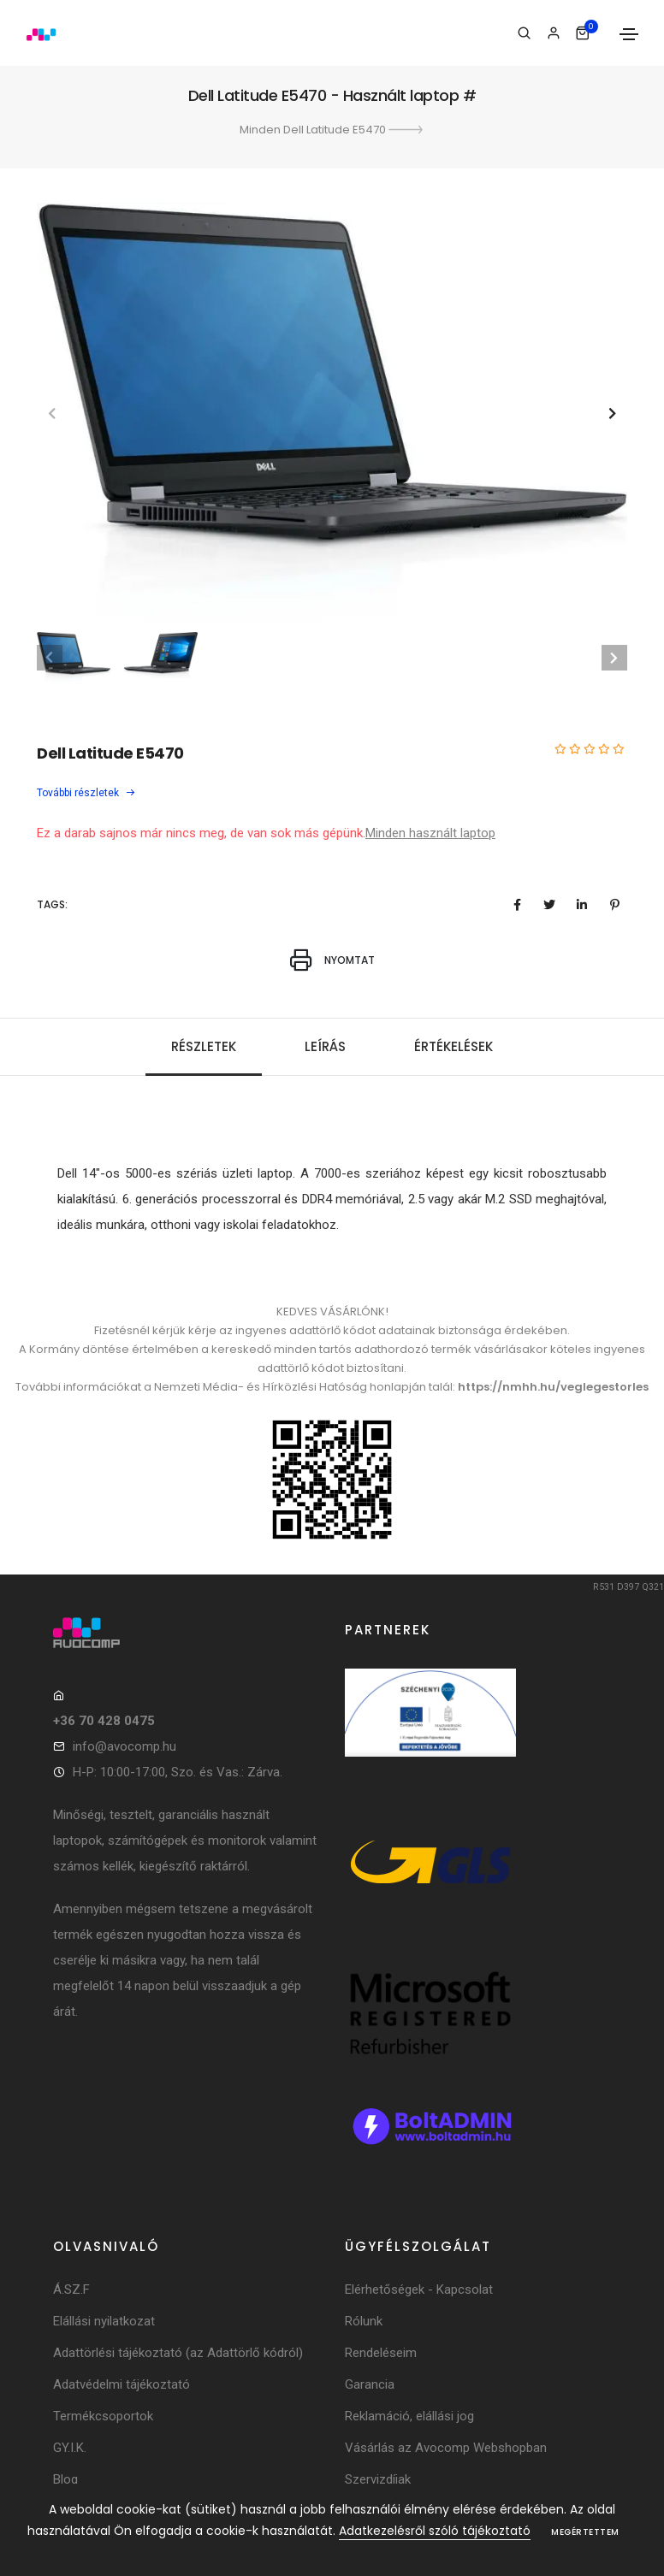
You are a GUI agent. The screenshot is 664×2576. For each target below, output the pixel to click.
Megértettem (585, 2532)
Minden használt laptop (430, 833)
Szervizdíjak (378, 2479)
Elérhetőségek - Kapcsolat (419, 2289)
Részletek (203, 1046)
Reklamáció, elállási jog (409, 2416)
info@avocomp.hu (124, 1746)
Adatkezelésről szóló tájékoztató (435, 2530)
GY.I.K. (69, 2447)
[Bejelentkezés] (553, 33)
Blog (65, 2479)
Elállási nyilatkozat (104, 2321)
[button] (612, 412)
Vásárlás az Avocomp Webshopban (446, 2447)
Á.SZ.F (71, 2289)
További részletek (86, 793)
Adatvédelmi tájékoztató (121, 2384)
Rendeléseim (381, 2352)
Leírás (325, 1046)
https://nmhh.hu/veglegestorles (553, 1387)
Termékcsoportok (103, 2416)
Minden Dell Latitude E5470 (332, 129)
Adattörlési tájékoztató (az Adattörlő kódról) (178, 2352)
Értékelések (453, 1046)
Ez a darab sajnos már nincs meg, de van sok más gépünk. (201, 833)
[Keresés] (524, 33)
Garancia (369, 2384)
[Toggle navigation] (629, 34)
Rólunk (363, 2321)
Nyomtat (332, 960)
